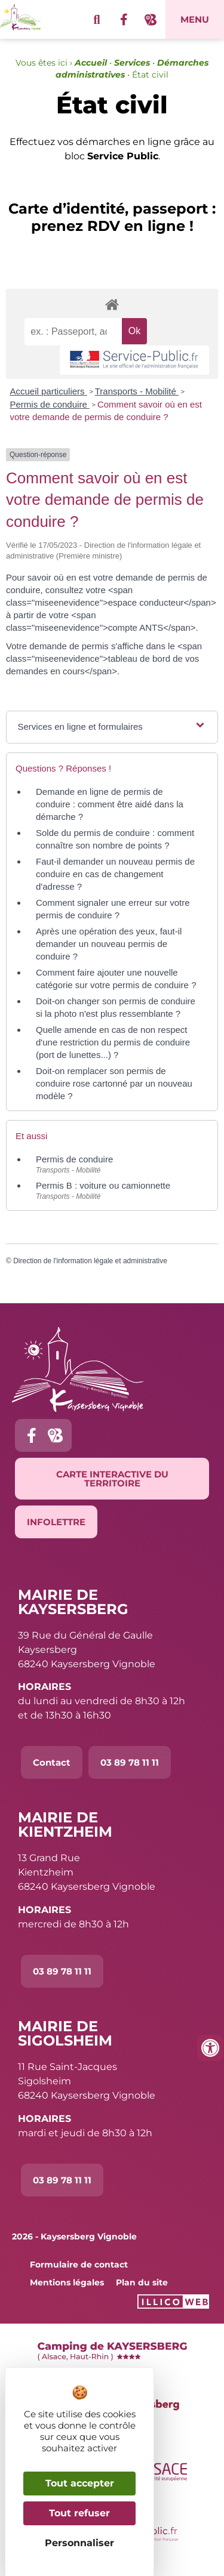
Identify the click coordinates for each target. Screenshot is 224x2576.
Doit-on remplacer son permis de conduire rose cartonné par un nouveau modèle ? (114, 1083)
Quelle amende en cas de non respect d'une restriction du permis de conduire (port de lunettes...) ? (113, 1042)
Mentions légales (67, 2282)
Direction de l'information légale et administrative (90, 1261)
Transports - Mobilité (137, 391)
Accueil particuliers (48, 391)
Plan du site (142, 2282)
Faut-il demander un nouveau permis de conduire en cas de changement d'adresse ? (115, 873)
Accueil (91, 62)
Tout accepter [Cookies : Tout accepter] (79, 2483)
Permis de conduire (50, 404)
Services (132, 62)
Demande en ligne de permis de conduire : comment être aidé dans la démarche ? (109, 804)
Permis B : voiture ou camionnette (103, 1185)
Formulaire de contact (79, 2264)
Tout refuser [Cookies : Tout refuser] (79, 2513)
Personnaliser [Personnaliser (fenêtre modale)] (79, 2543)
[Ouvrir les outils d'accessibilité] (210, 2048)
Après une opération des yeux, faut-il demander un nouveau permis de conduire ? (109, 943)
